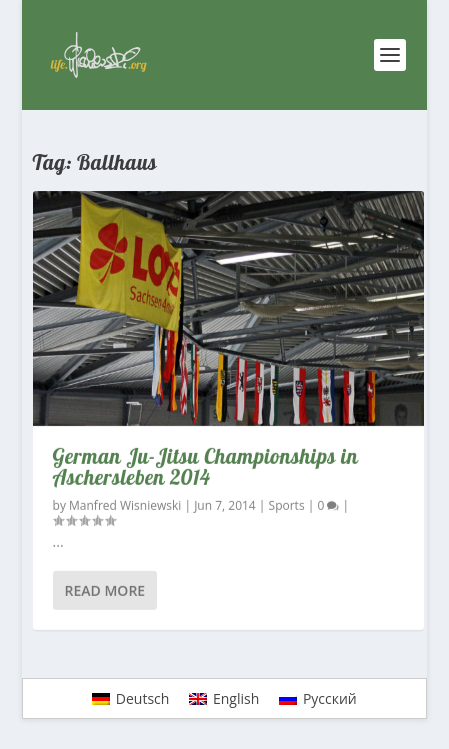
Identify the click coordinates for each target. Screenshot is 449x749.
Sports (287, 505)
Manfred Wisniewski (125, 505)
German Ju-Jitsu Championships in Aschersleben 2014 (206, 466)
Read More (105, 589)
